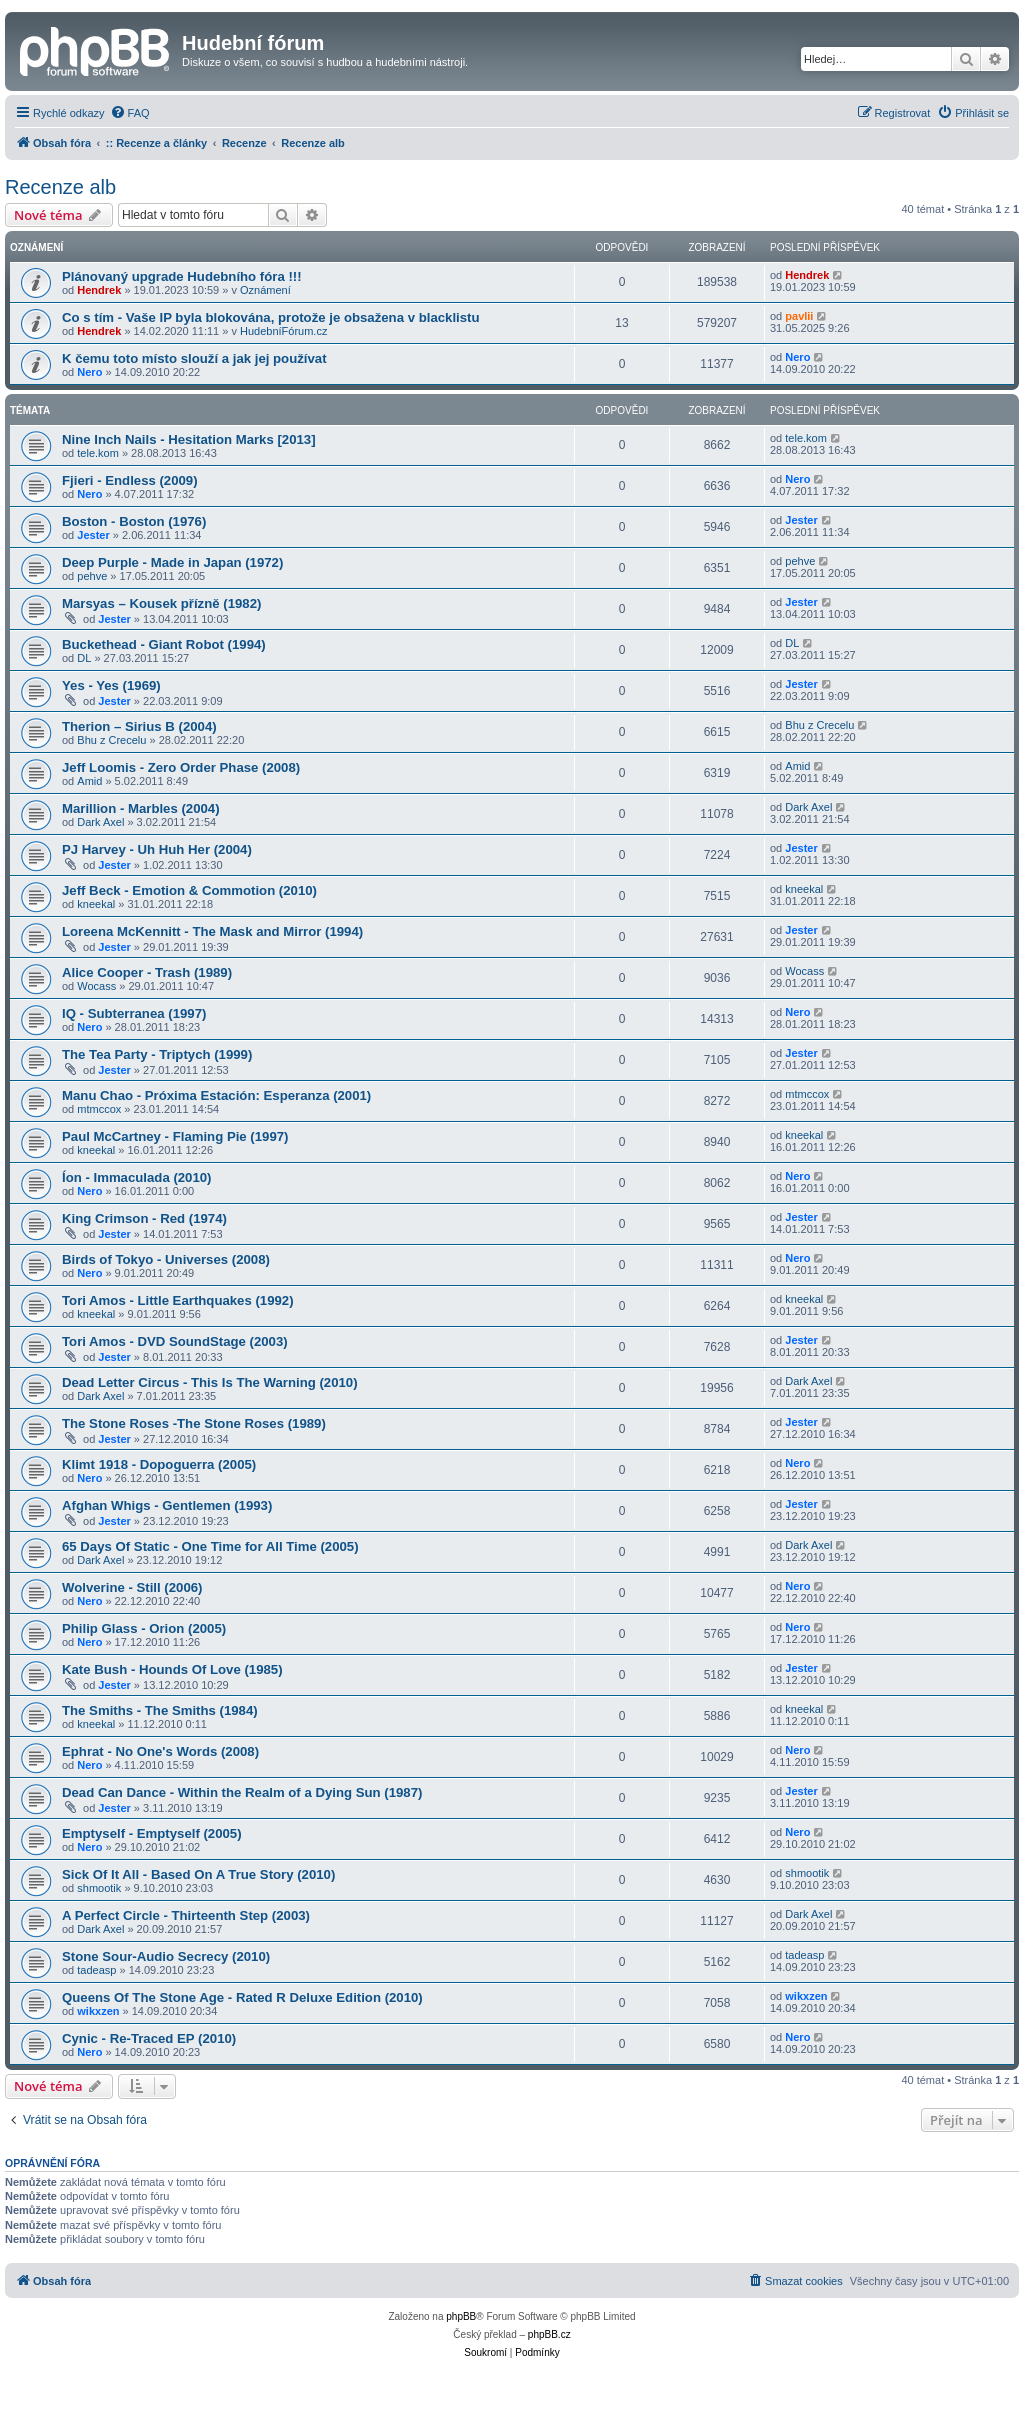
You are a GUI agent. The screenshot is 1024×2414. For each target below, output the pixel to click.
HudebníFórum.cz (283, 331)
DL (84, 658)
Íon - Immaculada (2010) (137, 1177)
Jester (93, 535)
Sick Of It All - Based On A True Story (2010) (198, 1874)
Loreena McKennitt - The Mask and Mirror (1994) (212, 931)
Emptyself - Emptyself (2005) (152, 1833)
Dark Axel (100, 822)
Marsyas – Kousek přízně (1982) (161, 603)
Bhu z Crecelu (111, 740)
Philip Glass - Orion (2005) (144, 1628)
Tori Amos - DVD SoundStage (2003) (175, 1341)
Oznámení (265, 290)
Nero (89, 372)
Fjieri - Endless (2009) (130, 480)
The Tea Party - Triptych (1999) (157, 1054)
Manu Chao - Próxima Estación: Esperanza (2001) (216, 1095)
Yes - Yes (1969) (111, 685)
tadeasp (96, 1970)
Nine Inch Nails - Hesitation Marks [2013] (189, 439)
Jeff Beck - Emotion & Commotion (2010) (189, 890)
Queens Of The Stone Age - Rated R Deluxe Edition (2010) (242, 1997)
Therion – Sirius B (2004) (139, 726)
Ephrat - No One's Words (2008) (160, 1751)
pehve (92, 576)
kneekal (96, 904)
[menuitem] (130, 113)
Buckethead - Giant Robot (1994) (164, 644)
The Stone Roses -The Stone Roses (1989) (194, 1423)
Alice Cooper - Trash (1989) (147, 972)
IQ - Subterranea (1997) (134, 1013)
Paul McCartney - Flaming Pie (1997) (175, 1136)
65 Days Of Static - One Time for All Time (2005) (210, 1546)
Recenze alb (60, 187)
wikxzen (98, 2011)
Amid (89, 781)
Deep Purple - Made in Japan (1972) (172, 562)
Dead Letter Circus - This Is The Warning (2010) (210, 1382)
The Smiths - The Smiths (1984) (160, 1710)
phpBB (461, 2316)
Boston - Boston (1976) (134, 521)
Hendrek (99, 290)
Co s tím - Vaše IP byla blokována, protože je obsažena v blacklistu (271, 317)
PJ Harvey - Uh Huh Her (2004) (157, 849)
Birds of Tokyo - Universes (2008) (166, 1259)
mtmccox (99, 1109)
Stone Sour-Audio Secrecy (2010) (166, 1956)
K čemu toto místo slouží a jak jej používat (194, 358)
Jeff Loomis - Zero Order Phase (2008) (181, 767)
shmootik (99, 1888)
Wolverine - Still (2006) (132, 1587)
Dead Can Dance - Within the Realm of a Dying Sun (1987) (242, 1792)
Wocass (96, 986)
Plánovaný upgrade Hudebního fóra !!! (182, 276)
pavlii (799, 316)
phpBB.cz (549, 2334)
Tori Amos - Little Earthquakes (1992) (178, 1300)
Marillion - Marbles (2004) (141, 808)
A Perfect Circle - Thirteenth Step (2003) (186, 1915)
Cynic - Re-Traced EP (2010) (149, 2038)
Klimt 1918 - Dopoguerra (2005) (159, 1464)
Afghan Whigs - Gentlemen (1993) (167, 1505)
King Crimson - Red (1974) (144, 1218)
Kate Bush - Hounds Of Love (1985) (172, 1669)
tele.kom (98, 453)
